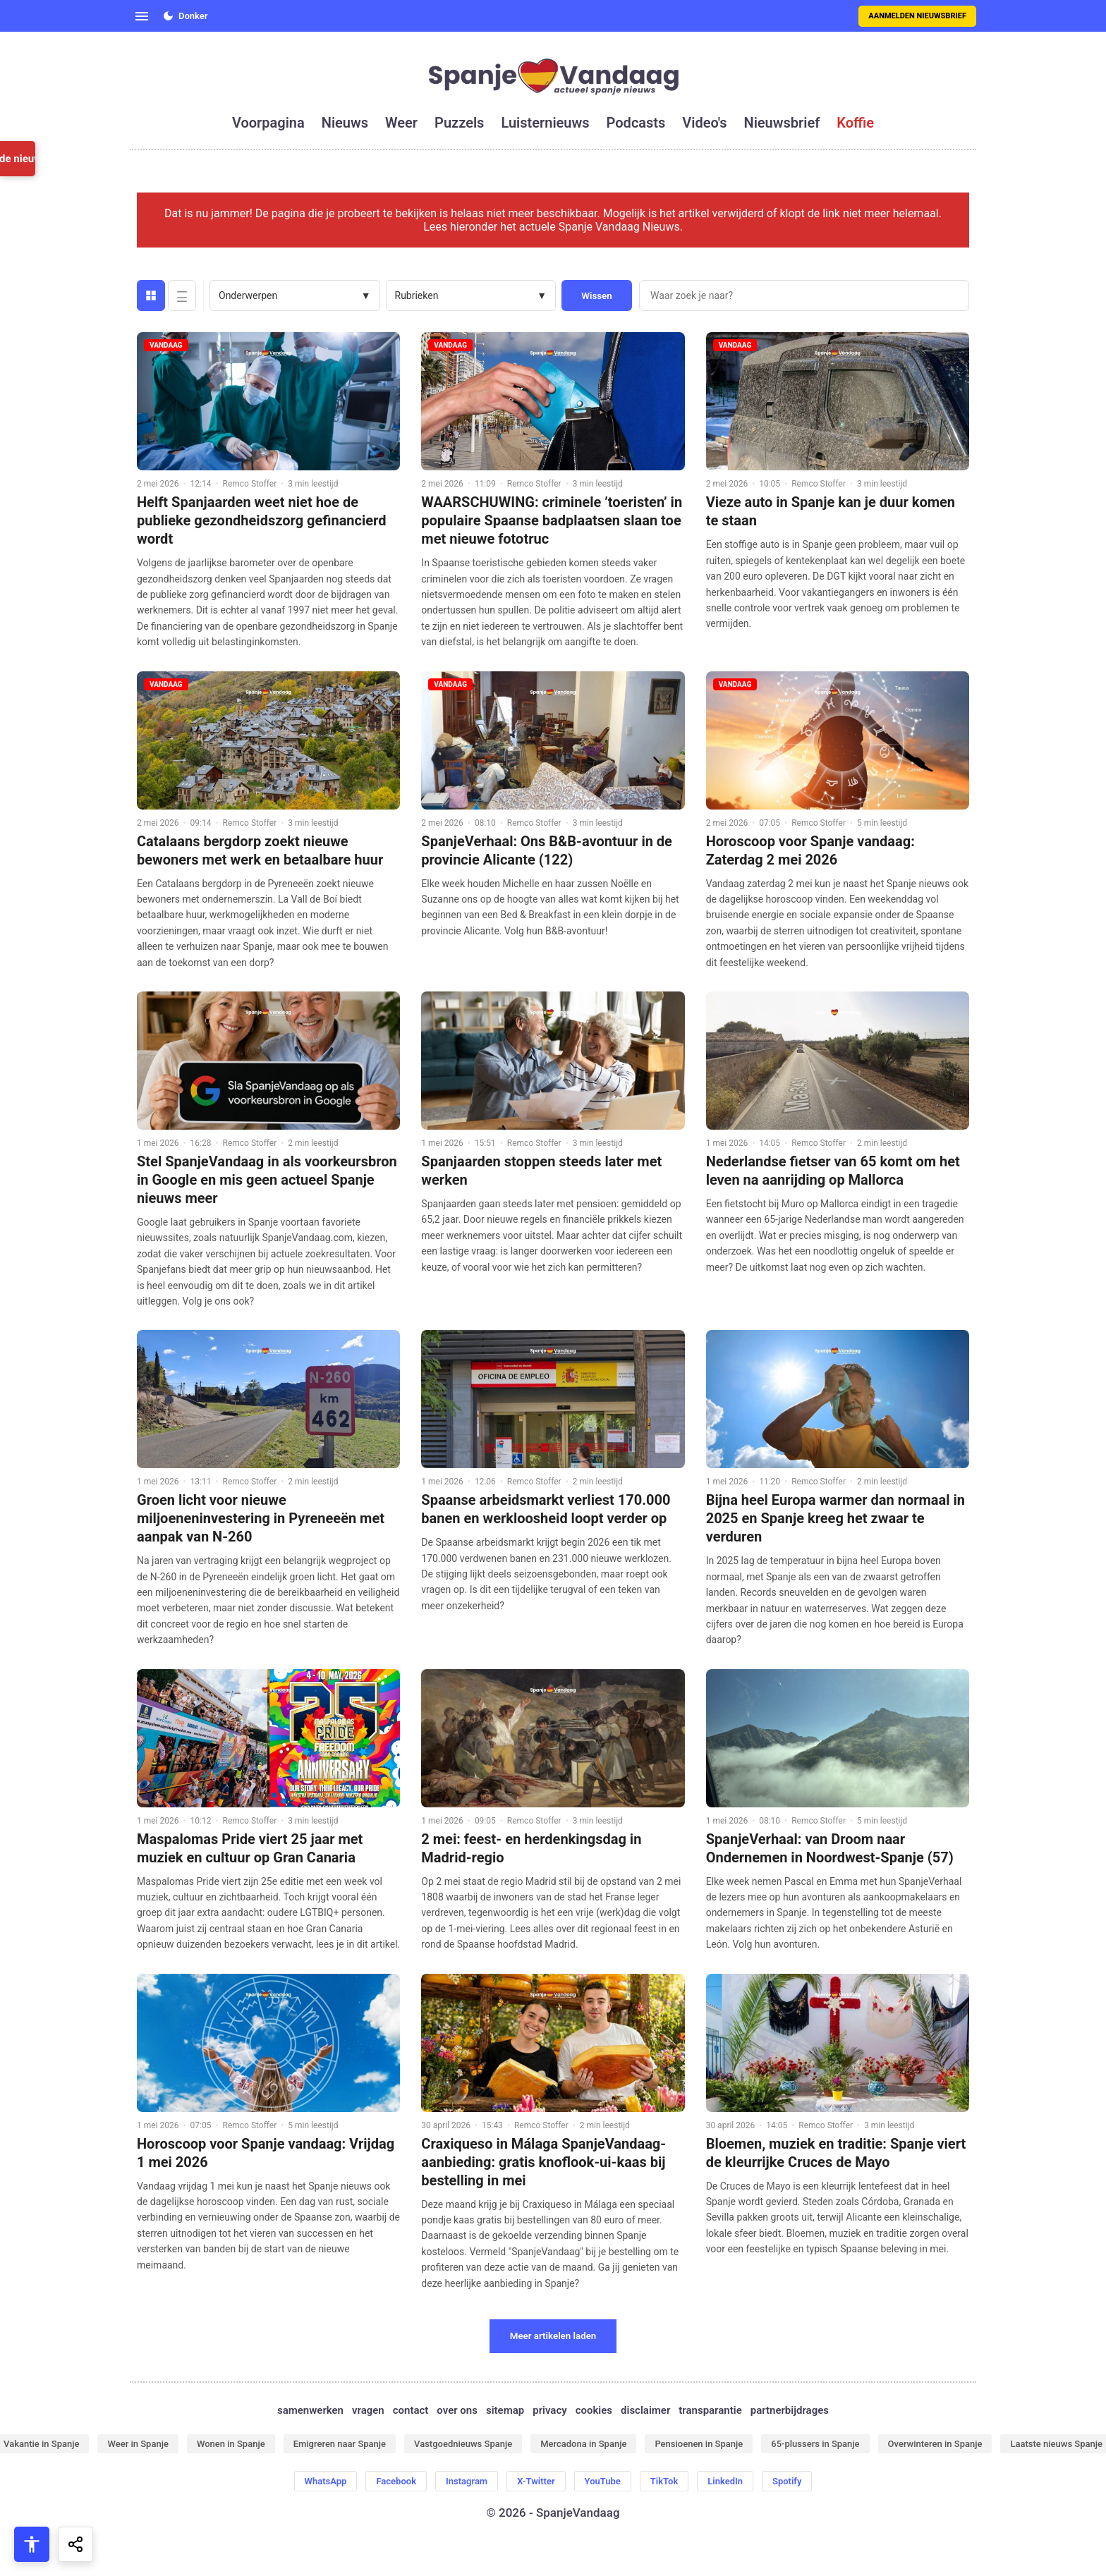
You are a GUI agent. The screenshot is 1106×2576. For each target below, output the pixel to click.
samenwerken (310, 2410)
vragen (368, 2410)
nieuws (345, 122)
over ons (457, 2410)
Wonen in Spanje (231, 2443)
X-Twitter (535, 2481)
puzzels (459, 122)
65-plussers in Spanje (815, 2443)
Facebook (396, 2481)
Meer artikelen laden (553, 2336)
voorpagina (268, 122)
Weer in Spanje (137, 2443)
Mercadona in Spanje (583, 2443)
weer (401, 122)
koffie (855, 122)
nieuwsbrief (782, 122)
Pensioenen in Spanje (699, 2443)
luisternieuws (545, 122)
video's (704, 122)
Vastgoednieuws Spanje (463, 2443)
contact (411, 2410)
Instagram (466, 2481)
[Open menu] (142, 16)
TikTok (664, 2481)
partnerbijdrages (789, 2410)
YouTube (603, 2481)
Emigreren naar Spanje (339, 2443)
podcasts (636, 122)
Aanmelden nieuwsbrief (917, 15)
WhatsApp (326, 2481)
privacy (549, 2410)
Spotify (786, 2481)
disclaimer (645, 2410)
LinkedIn (725, 2481)
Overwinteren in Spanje (935, 2443)
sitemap (505, 2410)
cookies (594, 2410)
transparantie (710, 2410)
